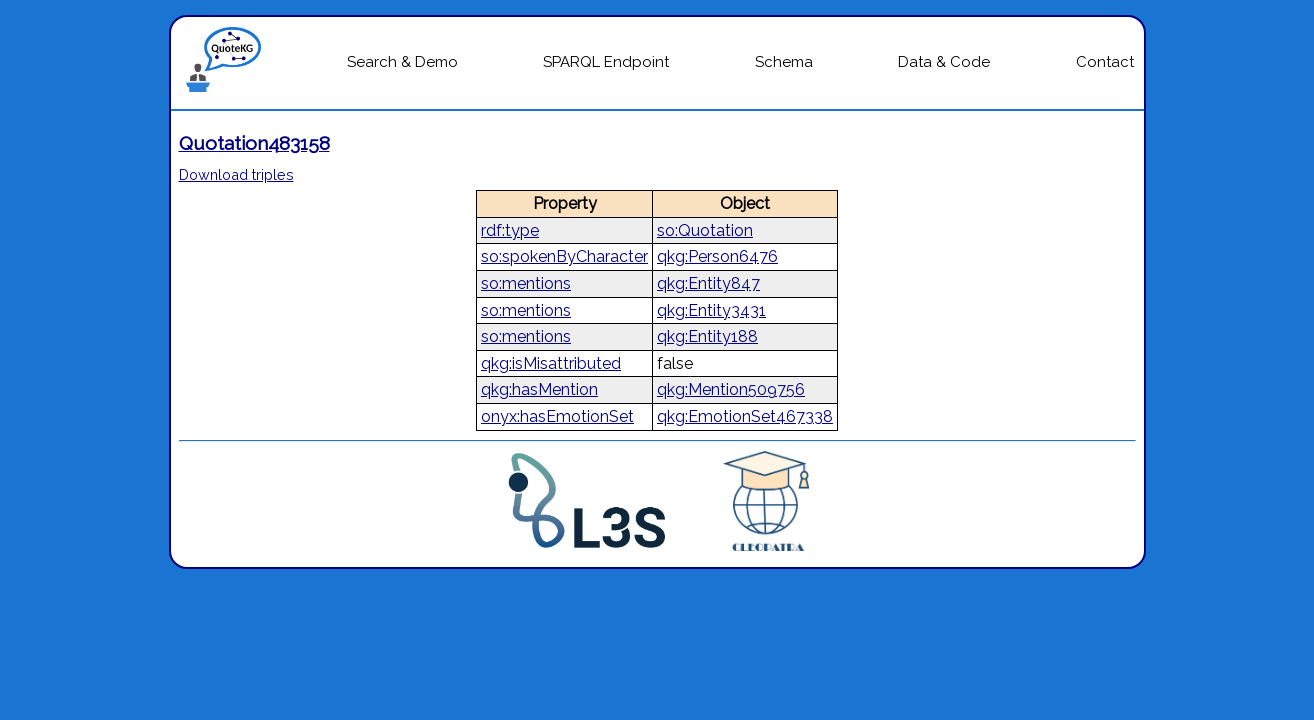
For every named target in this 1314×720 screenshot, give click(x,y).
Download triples (236, 174)
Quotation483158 (254, 143)
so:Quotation (705, 230)
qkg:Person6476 (717, 256)
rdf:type (510, 230)
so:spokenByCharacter (564, 256)
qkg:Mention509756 (731, 389)
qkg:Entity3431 (711, 310)
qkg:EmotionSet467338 (745, 416)
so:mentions (526, 283)
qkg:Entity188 (707, 336)
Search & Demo (402, 62)
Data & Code (944, 62)
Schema (784, 62)
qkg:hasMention (539, 389)
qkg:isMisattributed (551, 363)
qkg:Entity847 (708, 283)
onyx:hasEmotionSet (557, 416)
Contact (1105, 62)
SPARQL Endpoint (606, 62)
